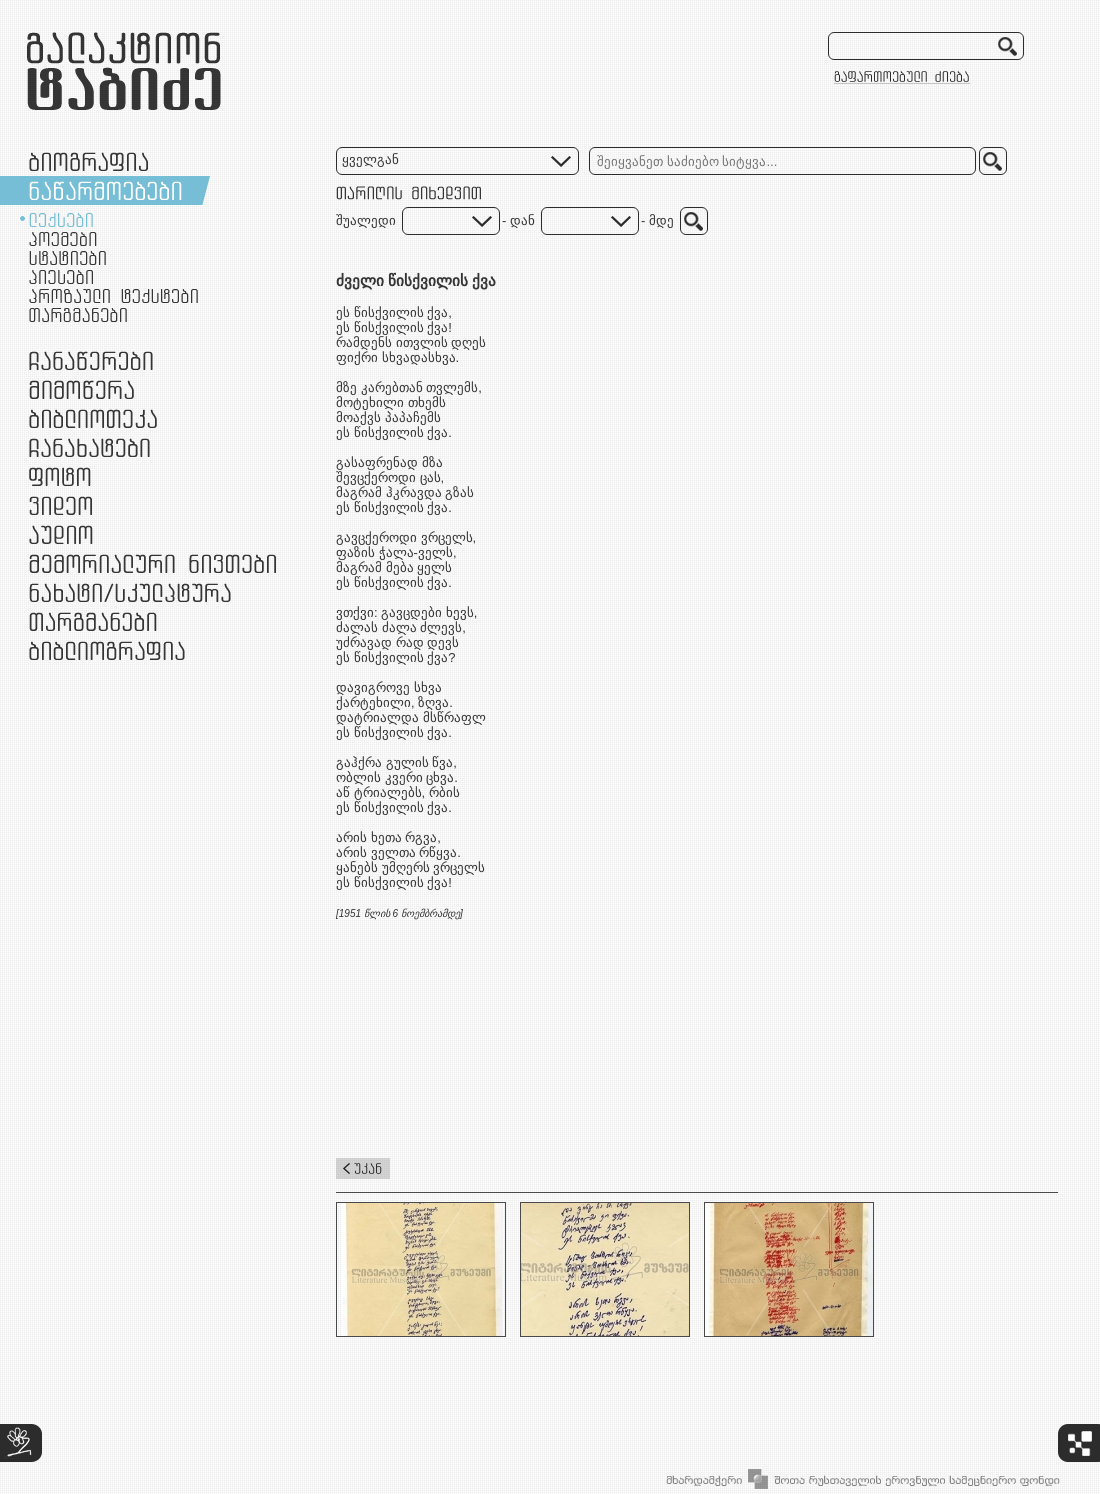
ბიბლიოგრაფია (107, 650)
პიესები (61, 277)
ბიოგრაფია (88, 161)
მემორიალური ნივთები (152, 563)
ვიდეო (60, 505)
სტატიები (67, 258)
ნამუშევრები (130, 592)
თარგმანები (78, 315)
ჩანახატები (89, 447)
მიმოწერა (81, 389)
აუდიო (61, 534)
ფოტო (60, 476)
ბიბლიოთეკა (93, 418)
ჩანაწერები (91, 360)
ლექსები (61, 220)
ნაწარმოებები (105, 190)
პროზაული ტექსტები (113, 296)
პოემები (63, 239)
